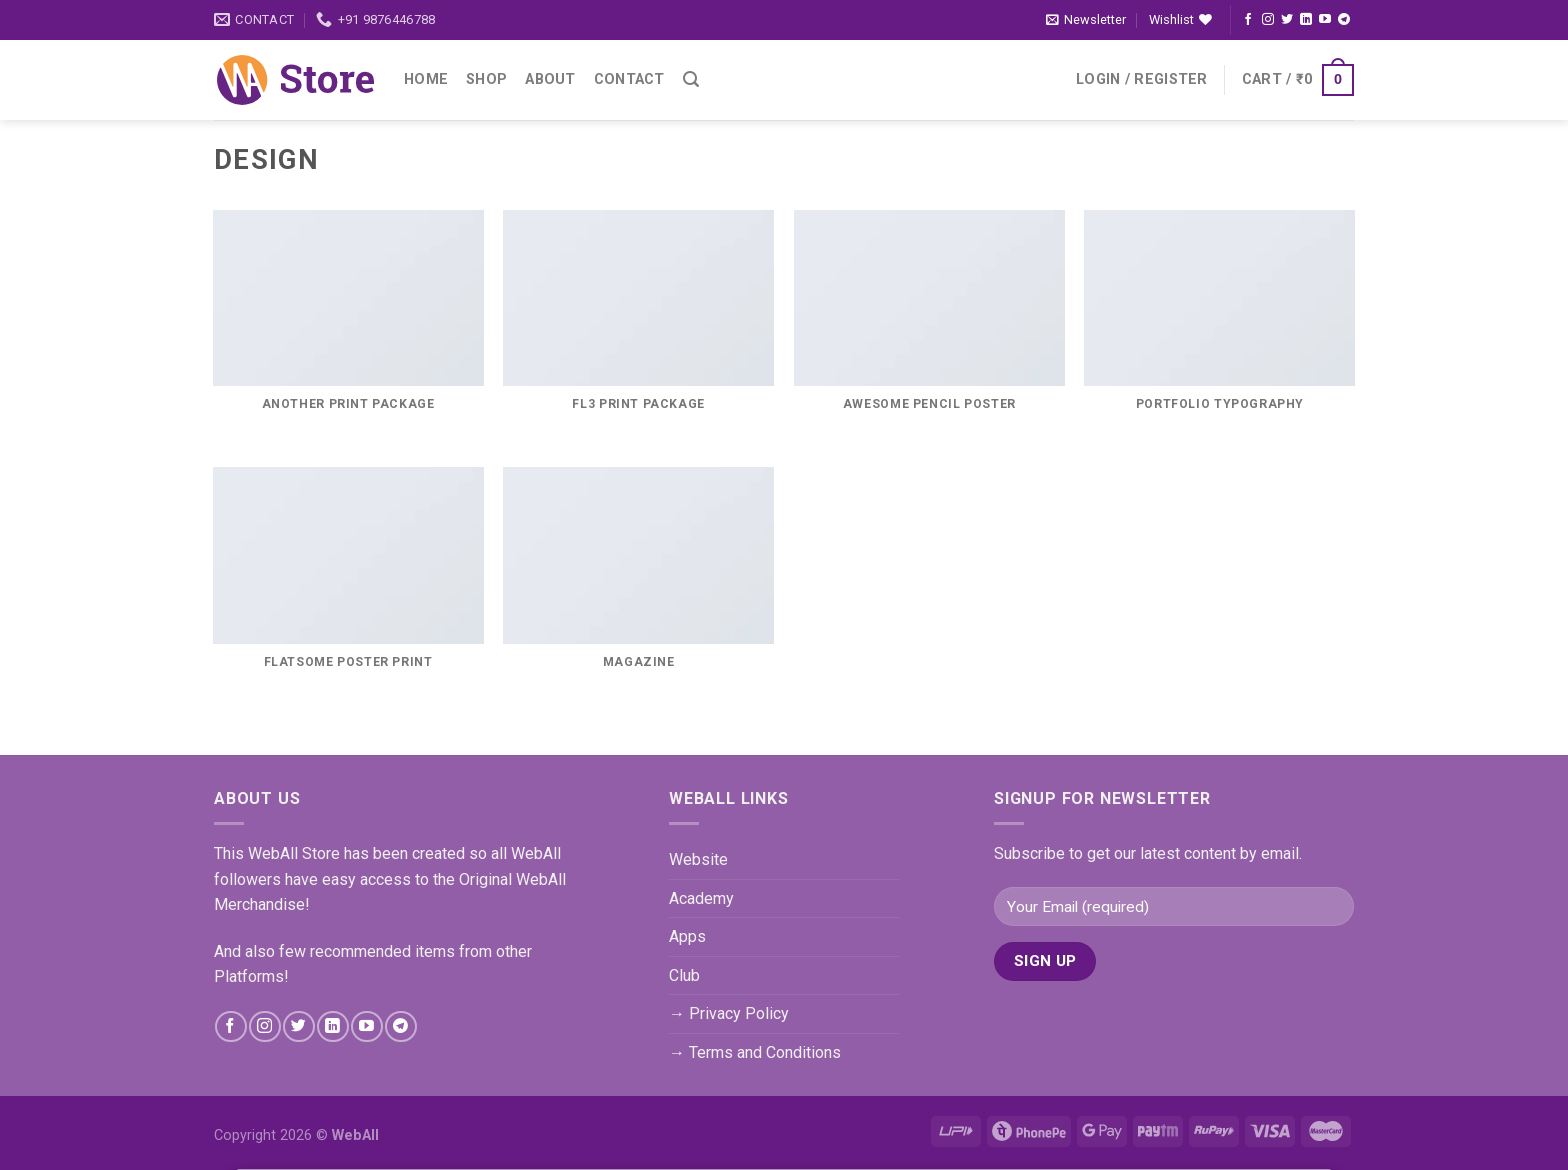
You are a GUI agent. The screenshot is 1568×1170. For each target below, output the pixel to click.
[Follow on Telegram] (1344, 20)
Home (426, 79)
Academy (701, 898)
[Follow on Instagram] (1268, 20)
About (550, 79)
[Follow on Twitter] (1287, 20)
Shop (486, 79)
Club (684, 975)
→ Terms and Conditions (755, 1052)
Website (698, 859)
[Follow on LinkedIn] (1306, 20)
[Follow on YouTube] (1325, 20)
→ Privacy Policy (729, 1013)
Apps (687, 936)
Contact (629, 79)
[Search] (691, 79)
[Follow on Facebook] (1248, 20)
